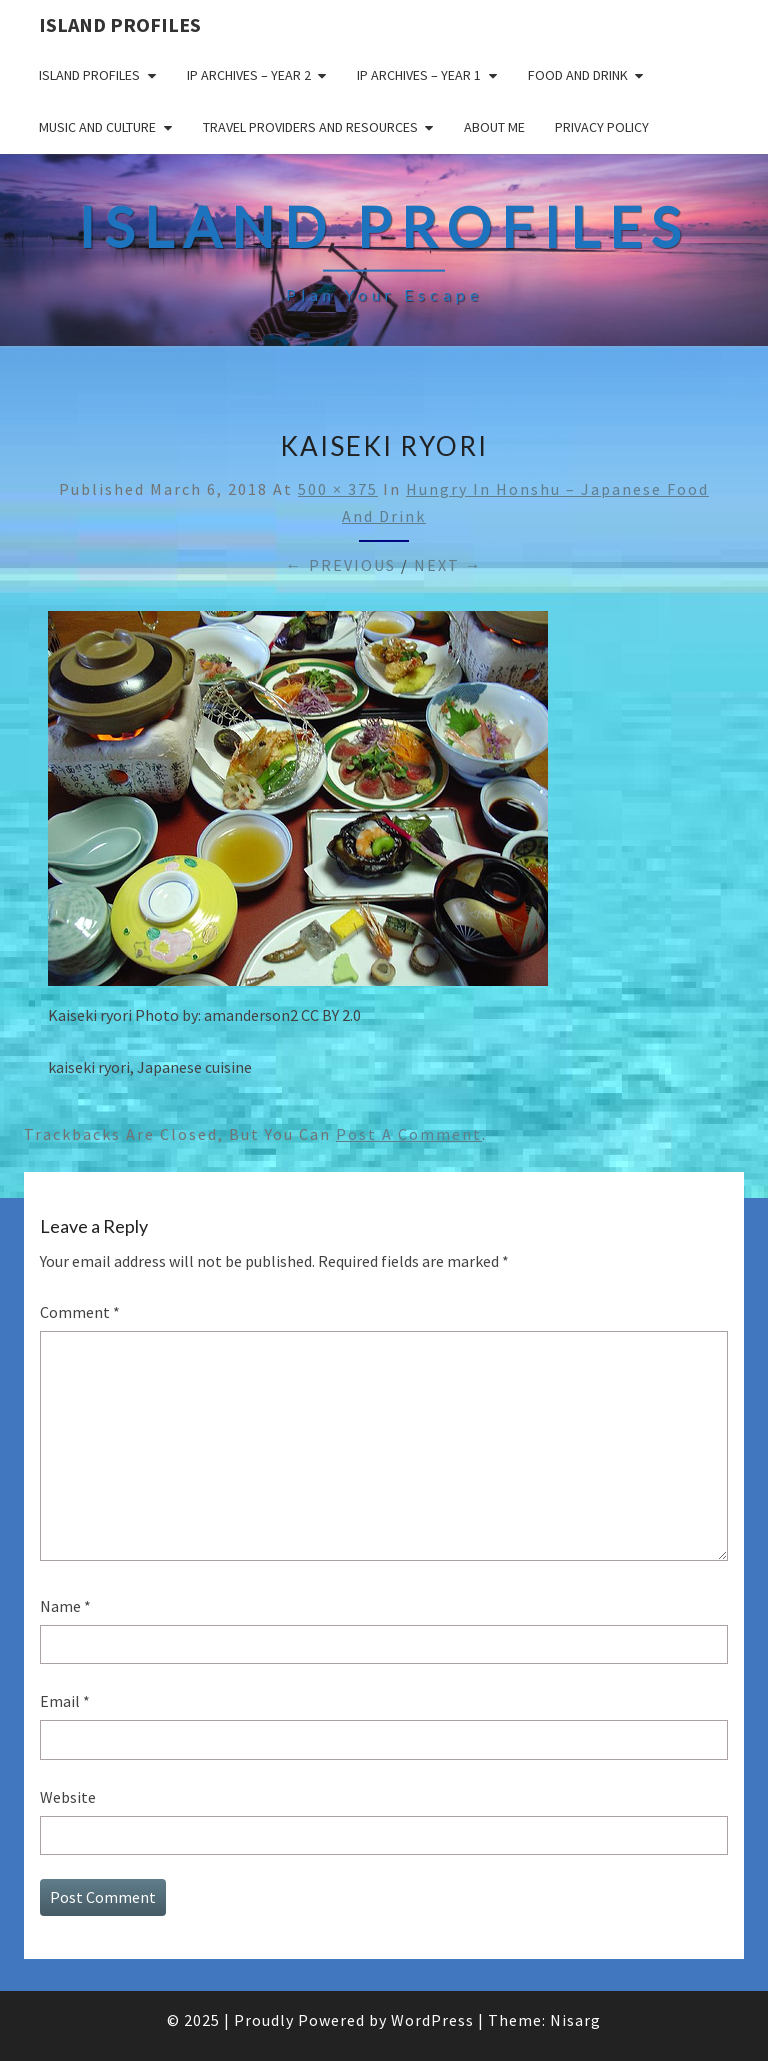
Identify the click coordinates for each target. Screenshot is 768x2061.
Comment (80, 1312)
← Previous (341, 565)
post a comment (409, 1134)
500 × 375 (338, 489)
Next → (448, 565)
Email (65, 1701)
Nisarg (575, 2020)
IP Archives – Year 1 (419, 75)
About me (494, 127)
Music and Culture (97, 127)
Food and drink (578, 75)
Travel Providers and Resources (310, 127)
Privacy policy (602, 127)
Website (68, 1797)
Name (65, 1606)
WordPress (432, 2020)
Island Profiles (120, 24)
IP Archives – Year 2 (249, 75)
